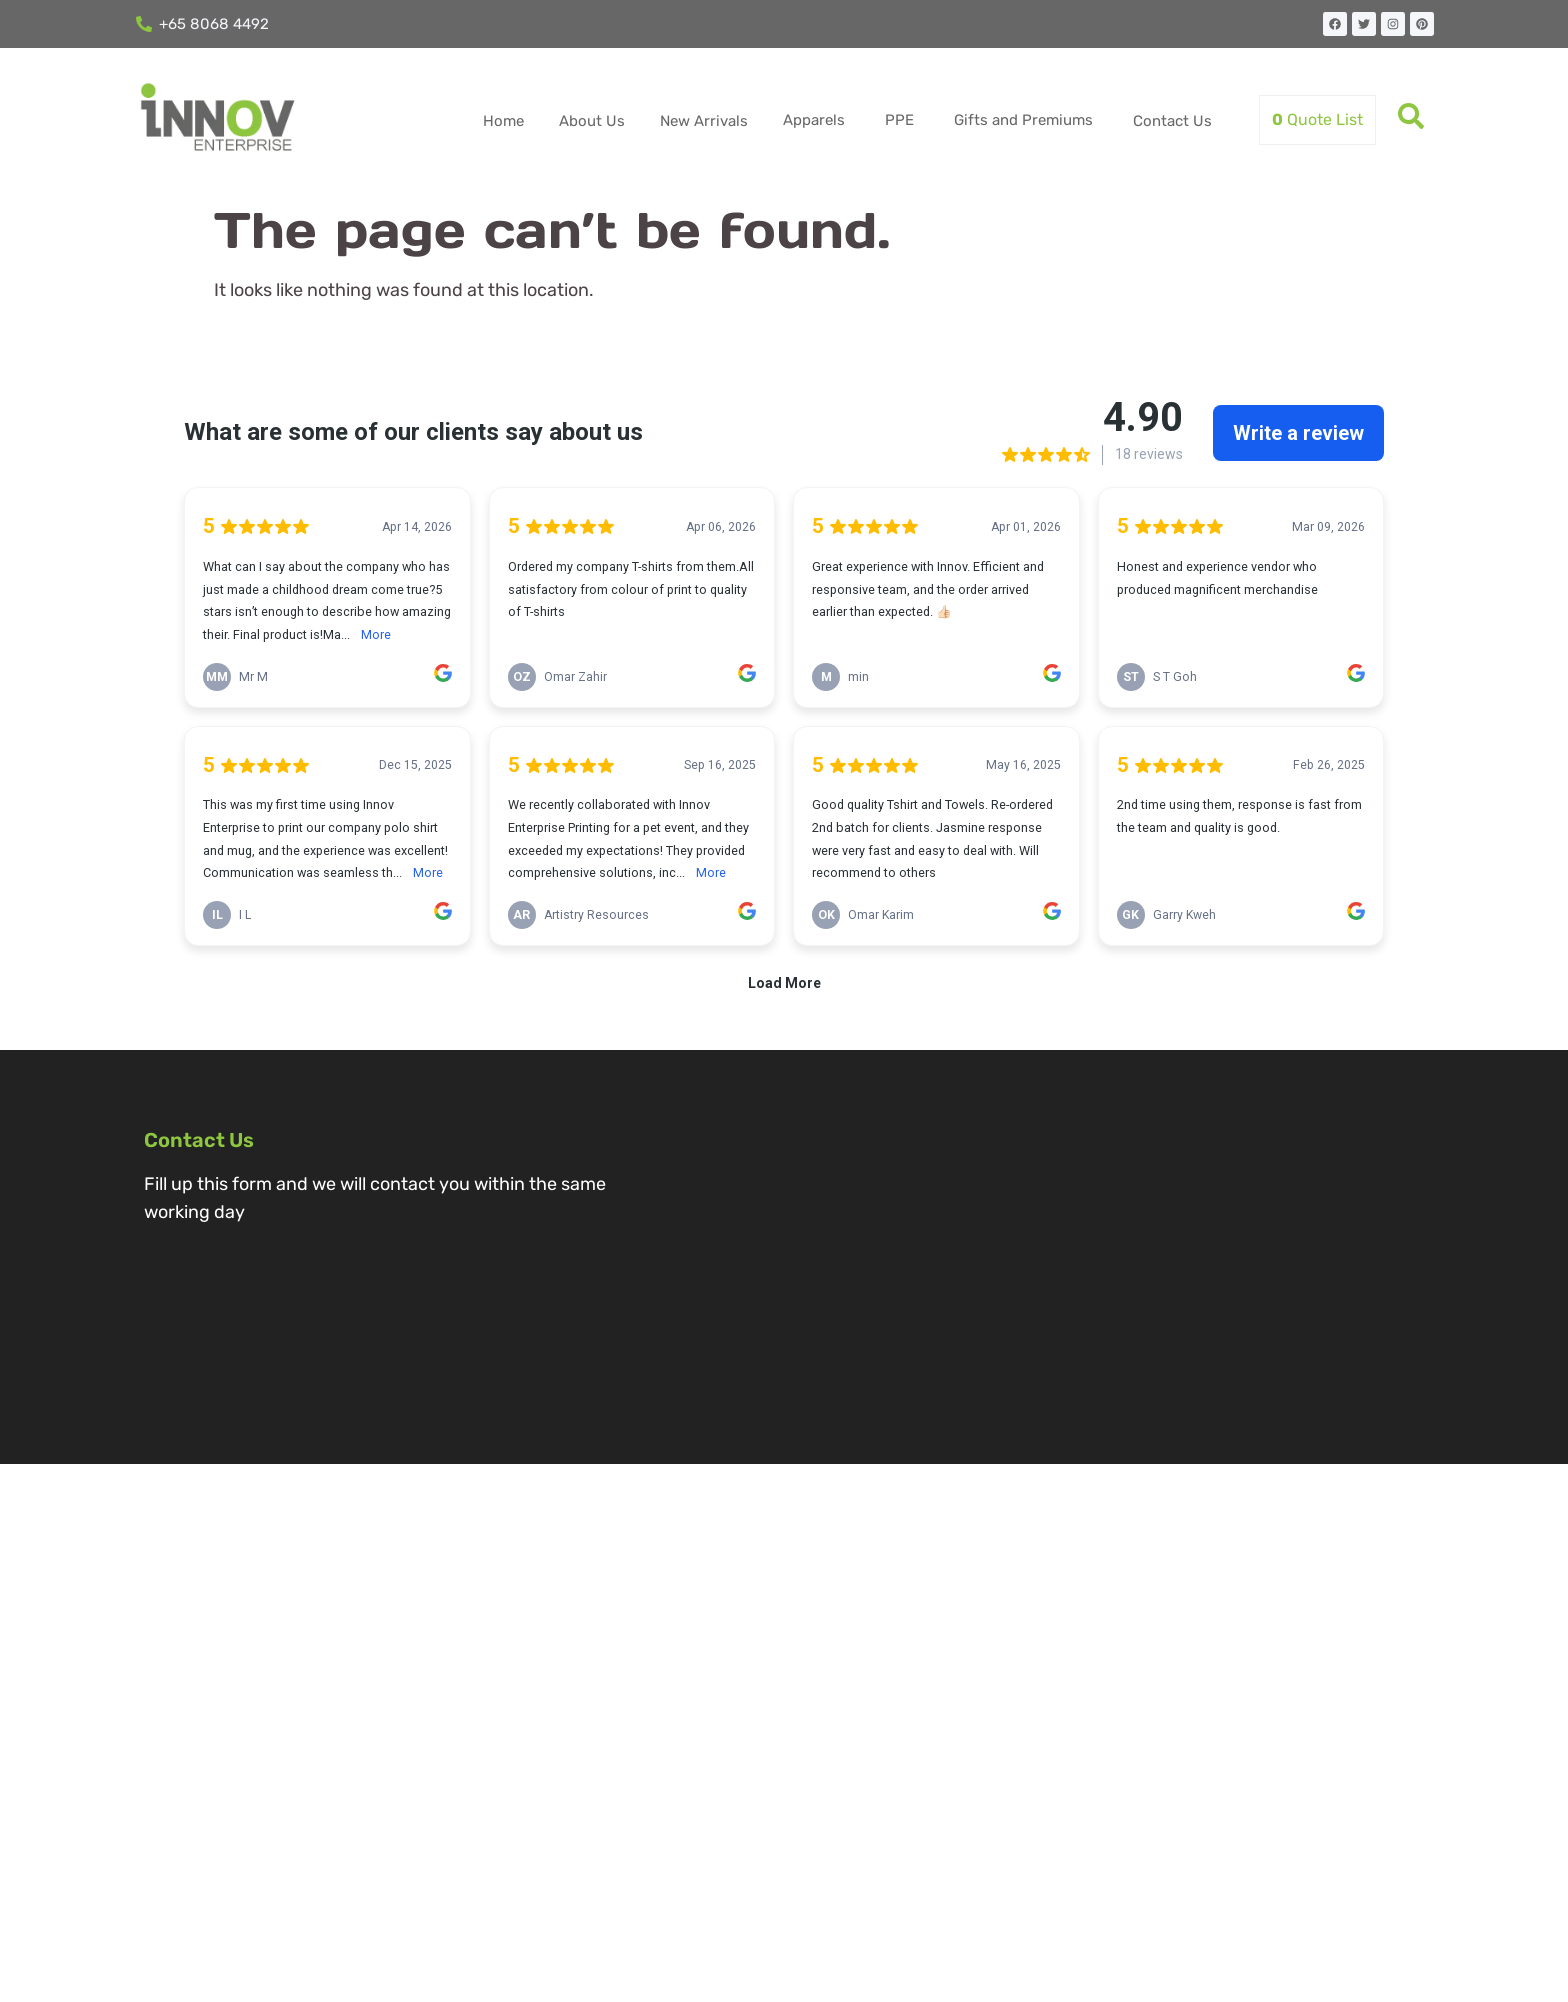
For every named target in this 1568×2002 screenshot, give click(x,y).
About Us (592, 121)
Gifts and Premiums (1023, 120)
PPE (899, 120)
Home (503, 121)
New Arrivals (704, 121)
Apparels (814, 120)
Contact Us (1172, 121)
